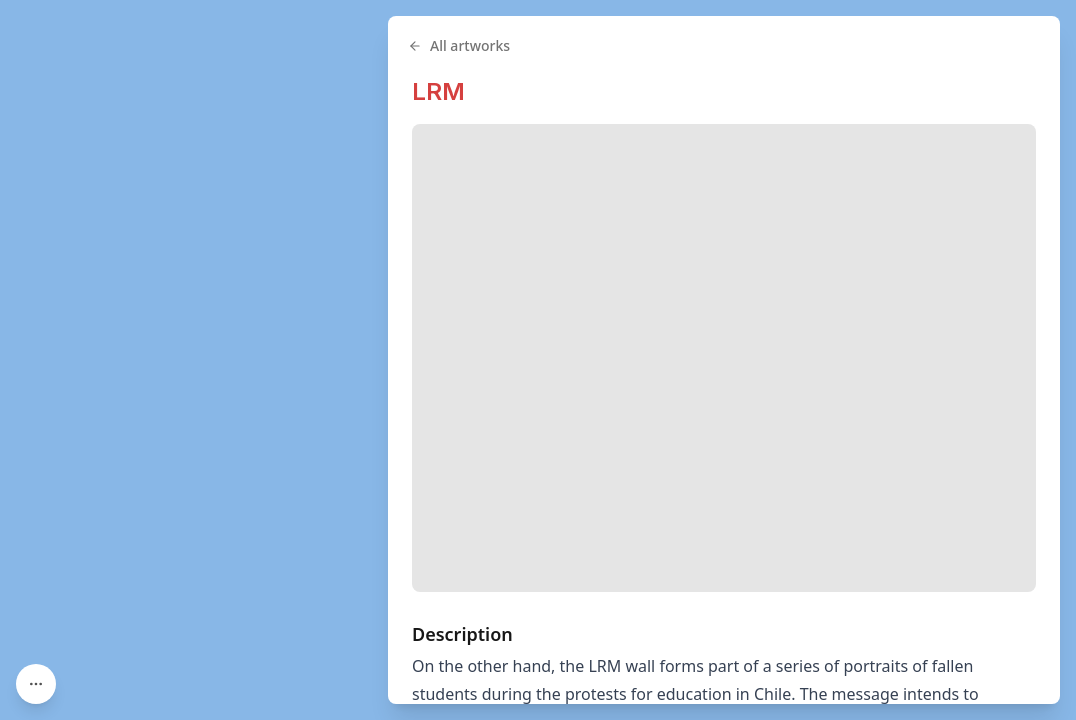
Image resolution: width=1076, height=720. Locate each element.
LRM (438, 91)
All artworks (459, 45)
